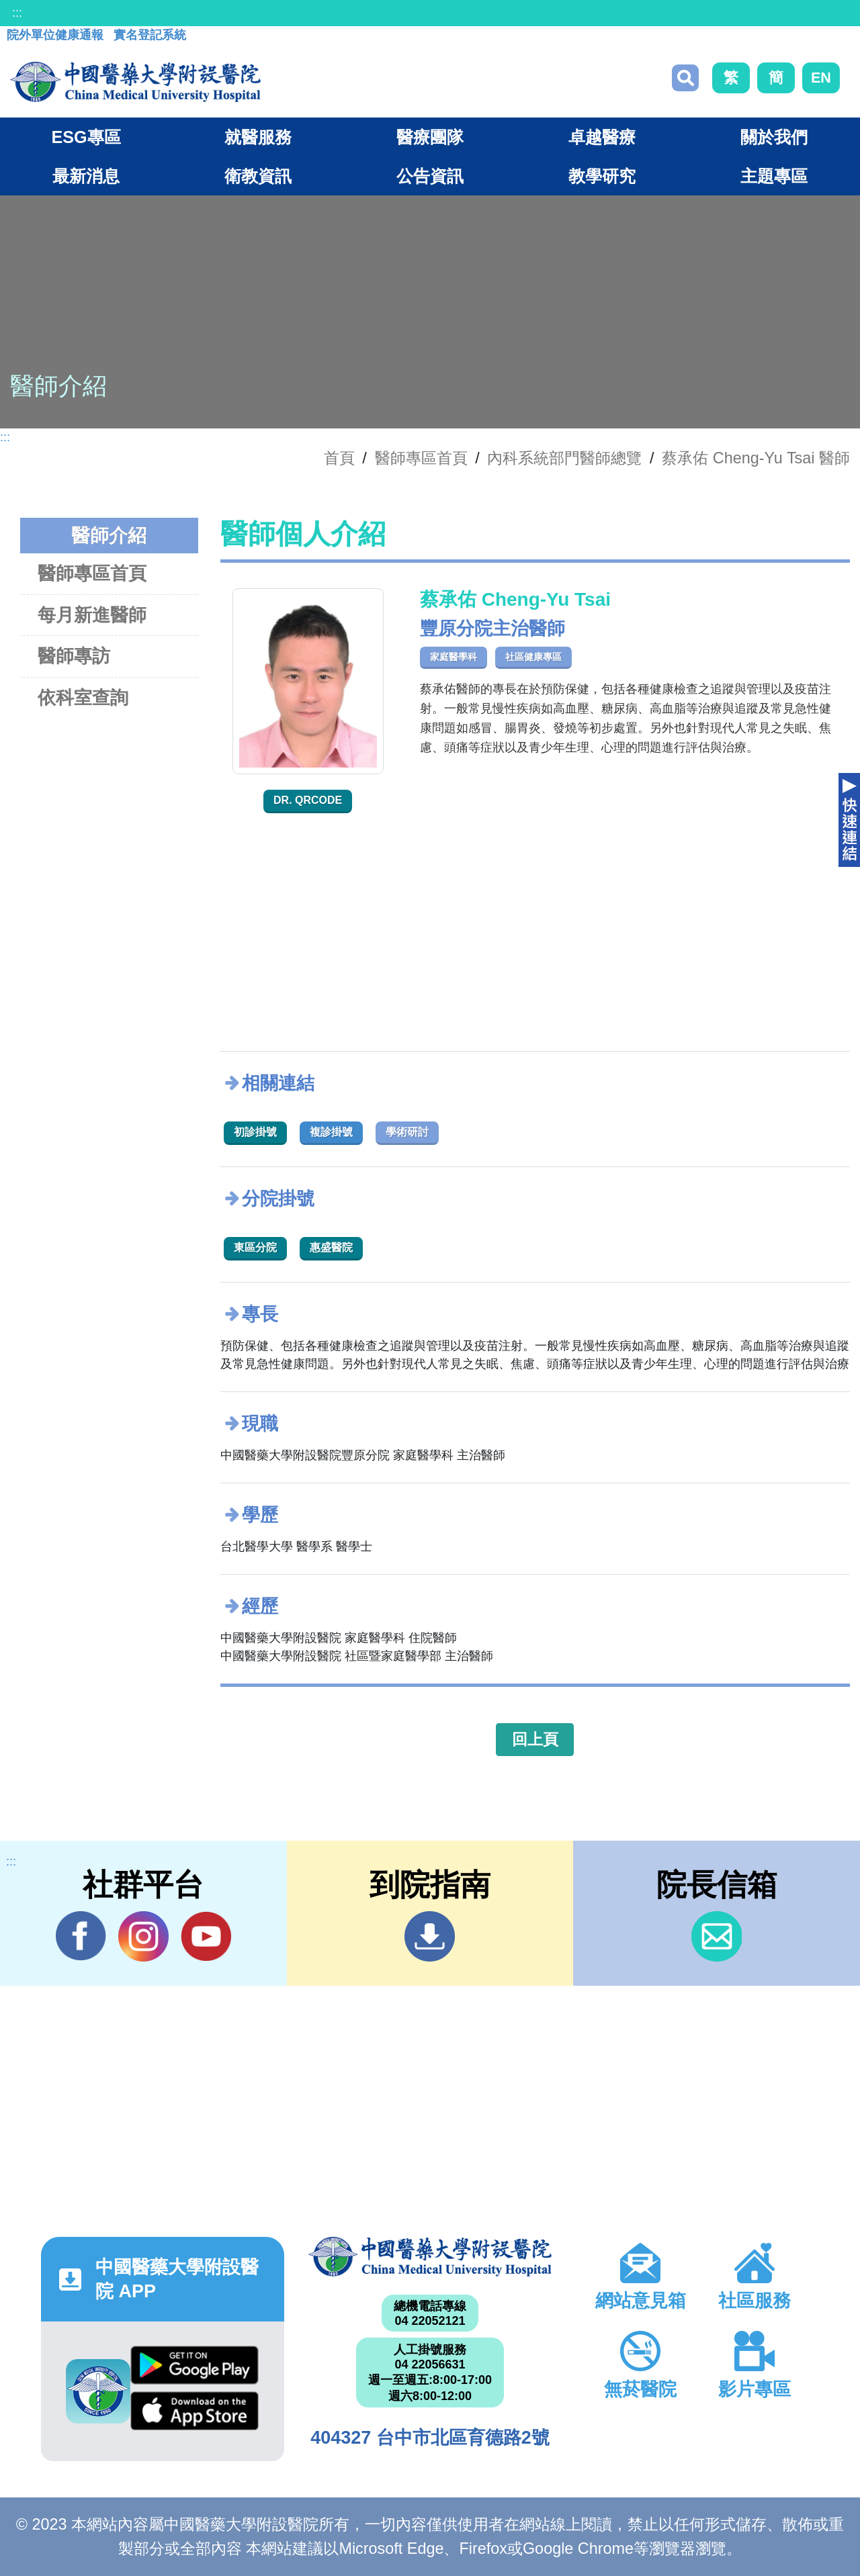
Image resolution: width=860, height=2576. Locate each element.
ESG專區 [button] (85, 137)
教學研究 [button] (602, 176)
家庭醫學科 (453, 656)
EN (821, 77)
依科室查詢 (83, 697)
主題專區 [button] (774, 176)
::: (17, 12)
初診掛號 (255, 1132)
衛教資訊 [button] (258, 176)
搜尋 (685, 77)
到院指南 (429, 1936)
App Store (194, 2410)
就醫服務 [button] (258, 137)
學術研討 (407, 1132)
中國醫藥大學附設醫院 (430, 2256)
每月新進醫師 (92, 614)
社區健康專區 (533, 656)
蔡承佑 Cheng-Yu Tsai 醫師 (756, 458)
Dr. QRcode (307, 800)
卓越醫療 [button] (602, 137)
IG (143, 1936)
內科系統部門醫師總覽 (564, 458)
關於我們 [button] (774, 137)
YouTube (206, 1936)
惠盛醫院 (331, 1247)
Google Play (194, 2365)
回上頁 (535, 1739)
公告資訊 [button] (430, 176)
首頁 (339, 458)
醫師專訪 (74, 655)
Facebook (81, 1936)
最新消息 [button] (86, 176)
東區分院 (255, 1247)
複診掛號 (331, 1132)
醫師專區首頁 (92, 573)
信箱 (716, 1936)
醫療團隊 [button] (430, 137)
